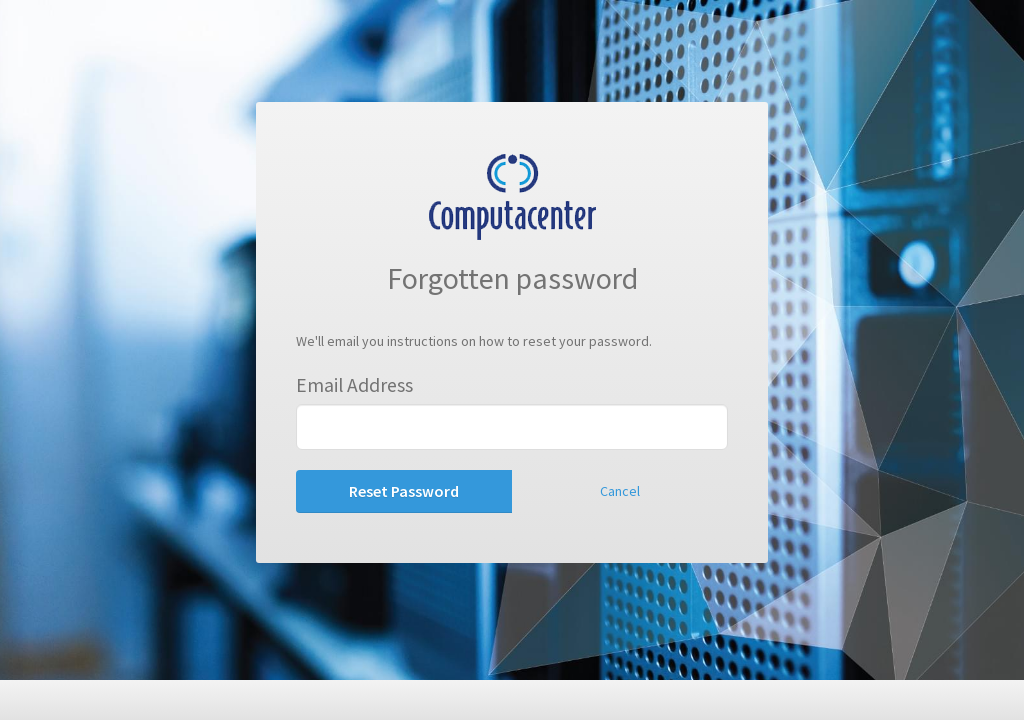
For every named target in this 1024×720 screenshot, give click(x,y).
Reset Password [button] (404, 491)
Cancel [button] (620, 491)
